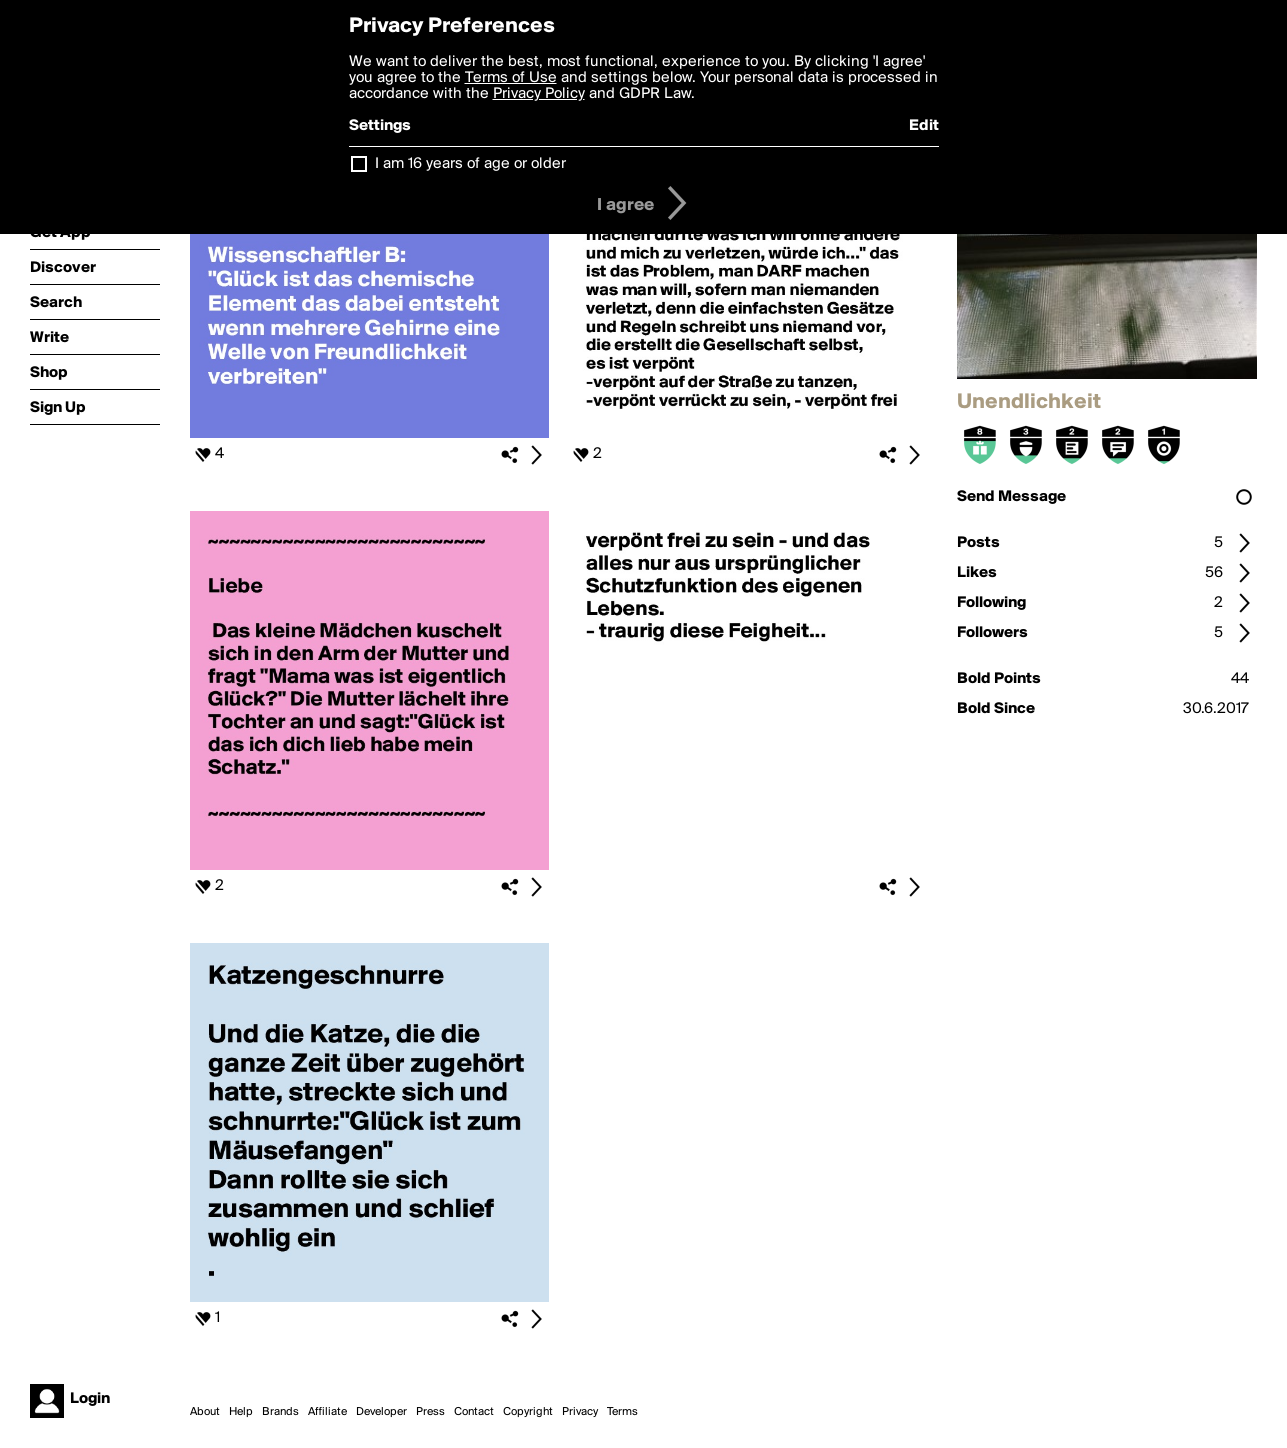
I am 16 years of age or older (470, 164)
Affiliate (327, 1412)
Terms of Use (511, 78)
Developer (381, 1412)
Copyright (528, 1412)
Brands (280, 1412)
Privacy (580, 1412)
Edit (924, 126)
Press (430, 1412)
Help (241, 1412)
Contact (474, 1412)
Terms (622, 1412)
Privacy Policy (539, 94)
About (205, 1412)
